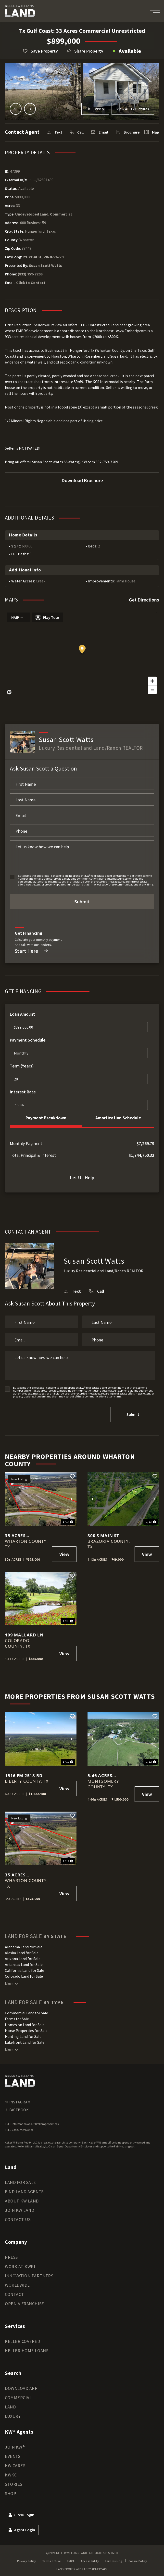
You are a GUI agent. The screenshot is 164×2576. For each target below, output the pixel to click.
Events (12, 2456)
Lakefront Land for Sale (24, 2042)
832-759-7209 (107, 461)
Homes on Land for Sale (25, 2024)
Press (11, 2257)
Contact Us (17, 2219)
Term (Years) (22, 1066)
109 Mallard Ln (24, 1635)
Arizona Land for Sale (22, 1958)
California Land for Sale (24, 1970)
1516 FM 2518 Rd (24, 1775)
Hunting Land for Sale (23, 2036)
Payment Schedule (28, 1040)
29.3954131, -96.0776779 (43, 256)
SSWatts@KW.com (79, 461)
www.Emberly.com (131, 330)
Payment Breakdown (45, 1118)
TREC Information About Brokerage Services (32, 2124)
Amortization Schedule (118, 1118)
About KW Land (22, 2201)
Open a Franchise (24, 2303)
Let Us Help (82, 1177)
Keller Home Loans (26, 2350)
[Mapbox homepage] (9, 692)
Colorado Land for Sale (24, 1976)
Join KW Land (19, 2210)
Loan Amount (22, 1014)
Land (10, 2407)
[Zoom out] (152, 689)
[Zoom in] (152, 681)
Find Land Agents (24, 2191)
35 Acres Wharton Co (20, 1535)
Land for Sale (20, 2182)
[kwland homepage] (20, 2081)
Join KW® (15, 2447)
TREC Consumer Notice (19, 2130)
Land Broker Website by (82, 2569)
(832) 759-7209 (30, 274)
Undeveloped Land (31, 214)
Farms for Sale (17, 2018)
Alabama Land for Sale (23, 1946)
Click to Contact (30, 282)
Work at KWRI (20, 2266)
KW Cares (15, 2465)
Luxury (13, 2416)
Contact (14, 2294)
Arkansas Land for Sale (24, 1964)
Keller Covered (22, 2341)
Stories (13, 2484)
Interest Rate (23, 1092)
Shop (10, 2493)
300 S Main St (103, 1535)
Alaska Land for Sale (21, 1952)
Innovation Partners (29, 2276)
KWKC (11, 2475)
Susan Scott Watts (45, 265)
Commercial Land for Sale (26, 2012)
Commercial (61, 214)
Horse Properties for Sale (26, 2030)
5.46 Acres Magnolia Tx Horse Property (107, 1775)
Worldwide (17, 2285)
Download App (21, 2388)
